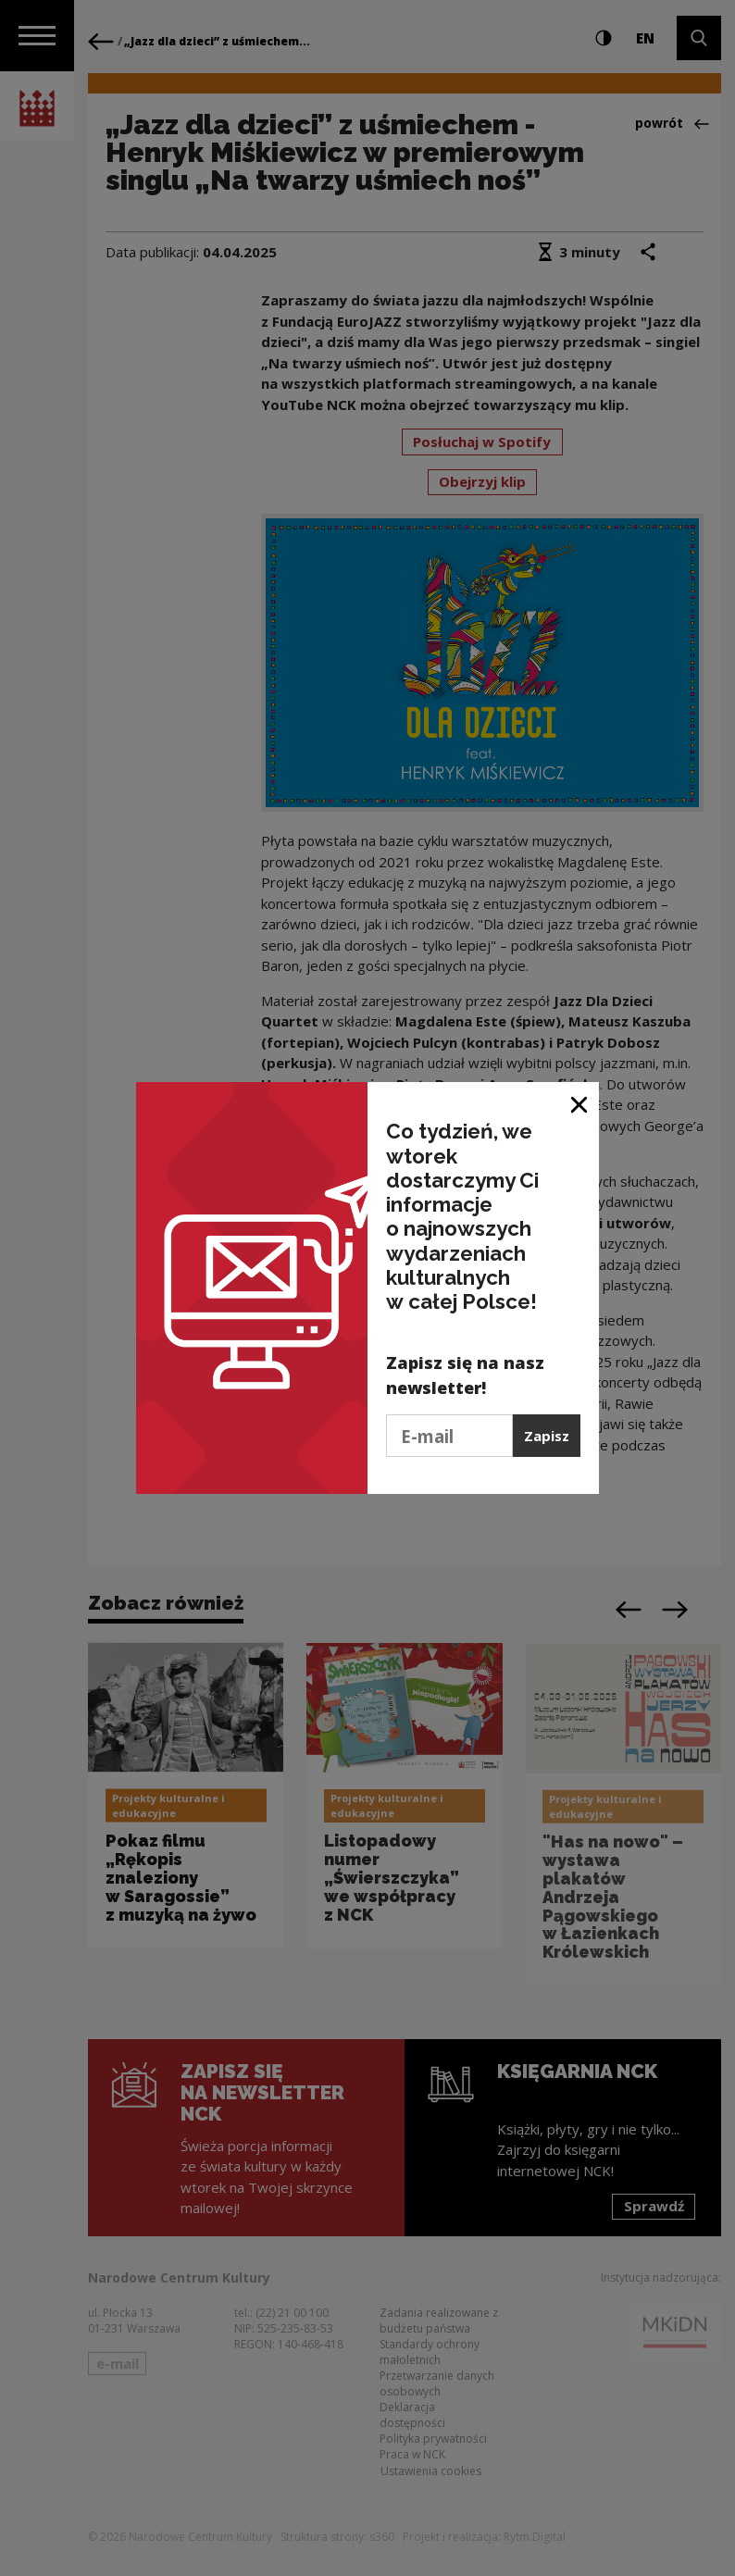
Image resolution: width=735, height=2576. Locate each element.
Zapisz (546, 1435)
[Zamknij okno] (580, 1103)
